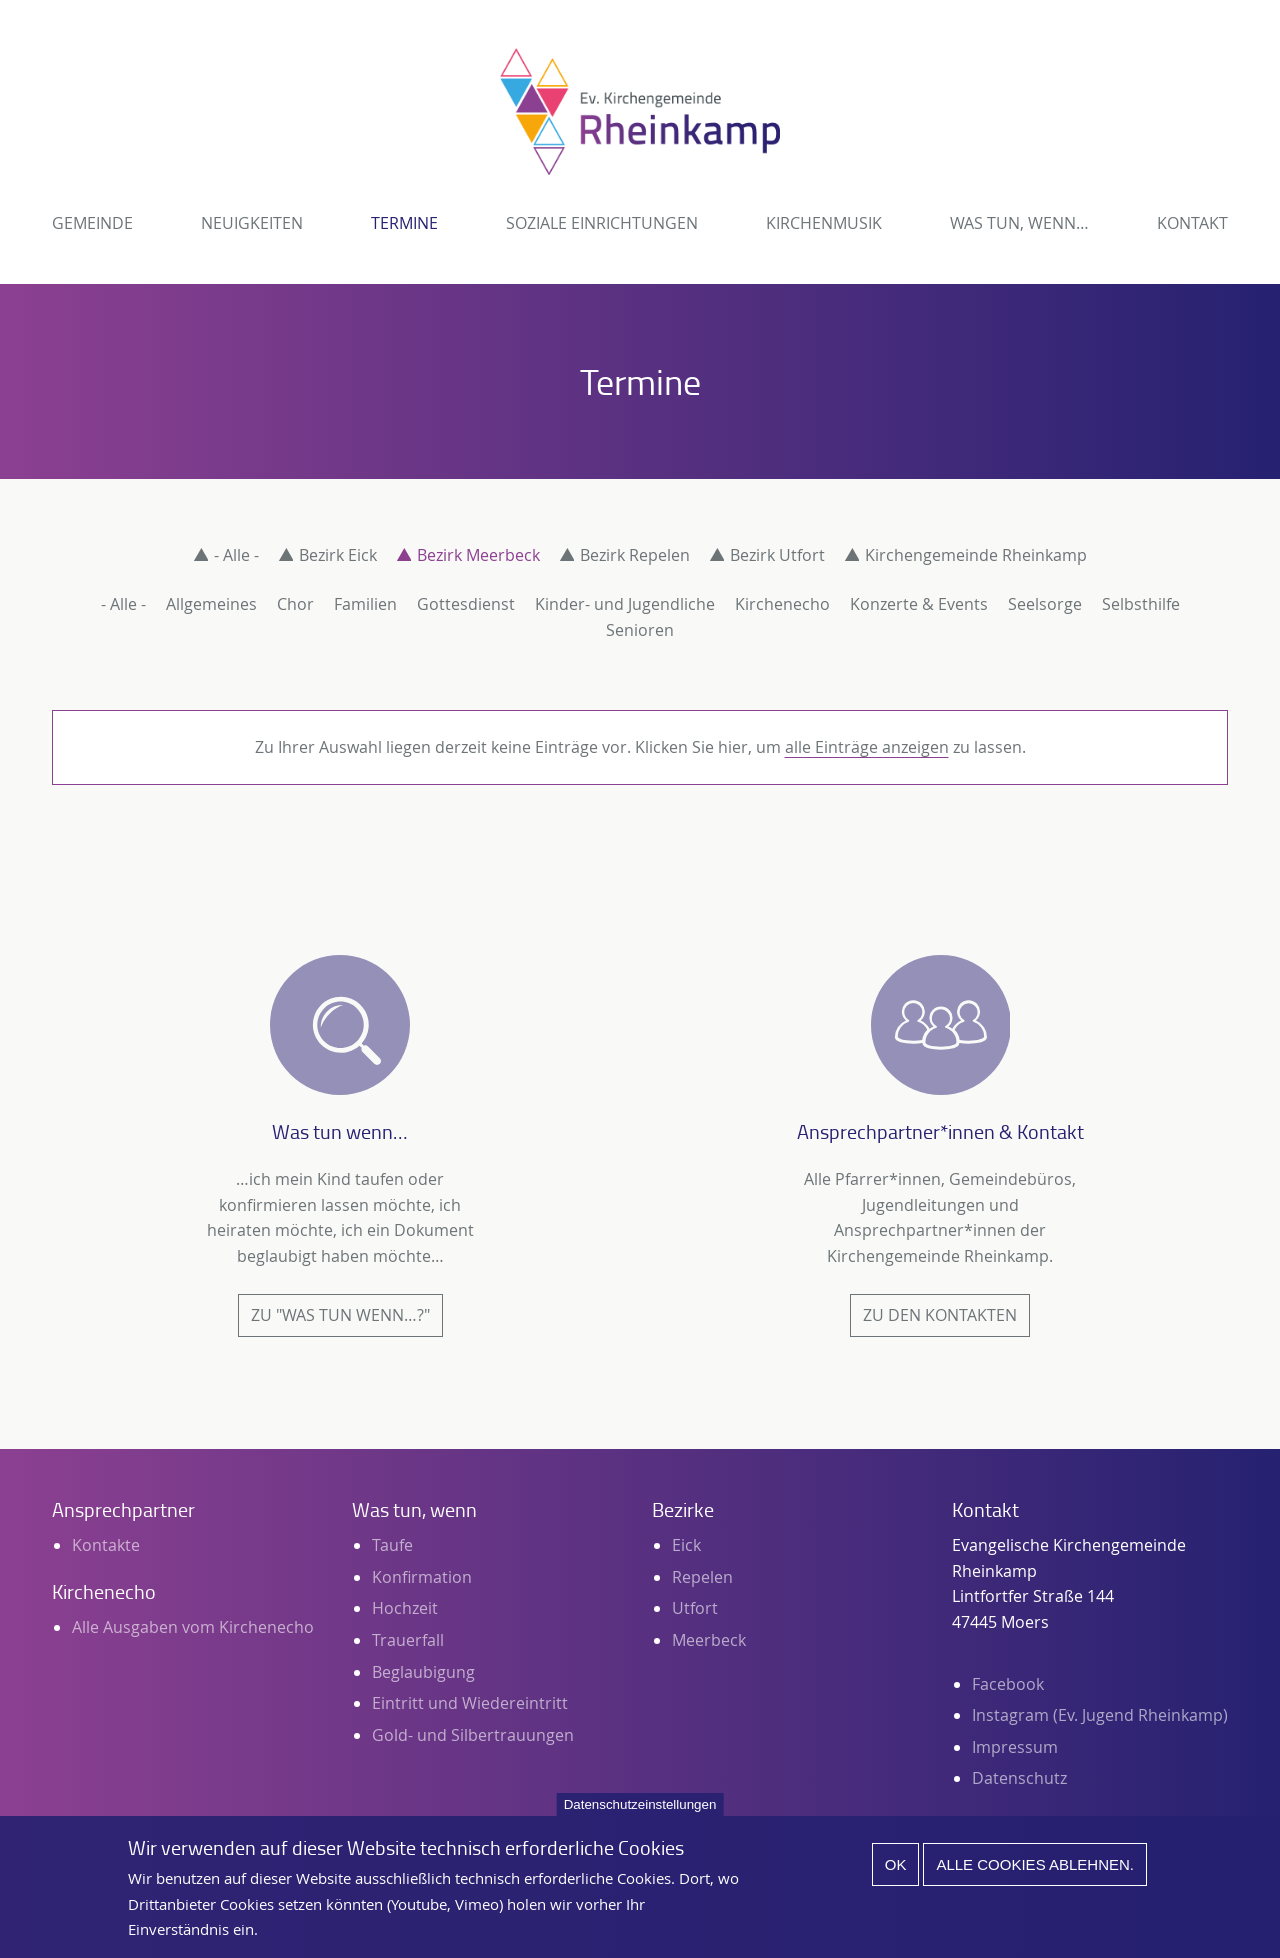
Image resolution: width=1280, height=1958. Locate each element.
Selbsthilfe (1141, 604)
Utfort (695, 1608)
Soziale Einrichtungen (602, 223)
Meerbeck (709, 1640)
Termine (404, 223)
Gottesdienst (466, 604)
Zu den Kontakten (940, 1315)
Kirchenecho (782, 604)
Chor (295, 604)
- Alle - (236, 555)
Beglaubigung (423, 1672)
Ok (896, 1875)
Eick (686, 1545)
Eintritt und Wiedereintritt (470, 1703)
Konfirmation (422, 1577)
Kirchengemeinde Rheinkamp (976, 555)
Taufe (392, 1545)
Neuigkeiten (252, 223)
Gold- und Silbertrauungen (473, 1735)
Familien (365, 604)
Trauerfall (408, 1640)
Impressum (1015, 1747)
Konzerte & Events (919, 604)
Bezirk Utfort (777, 555)
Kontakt (1192, 223)
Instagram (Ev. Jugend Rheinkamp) (1100, 1715)
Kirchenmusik (824, 223)
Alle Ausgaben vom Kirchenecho (193, 1627)
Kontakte (106, 1545)
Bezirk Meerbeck (478, 555)
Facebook (1008, 1684)
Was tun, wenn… (1019, 223)
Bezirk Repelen (635, 555)
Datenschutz (1019, 1778)
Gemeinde (92, 223)
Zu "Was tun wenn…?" (340, 1315)
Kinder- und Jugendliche (625, 604)
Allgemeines (211, 604)
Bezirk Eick (338, 555)
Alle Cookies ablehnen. (1035, 1875)
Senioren (640, 630)
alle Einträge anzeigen (867, 747)
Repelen (702, 1577)
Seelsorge (1045, 604)
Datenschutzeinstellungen (640, 1815)
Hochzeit (405, 1608)
